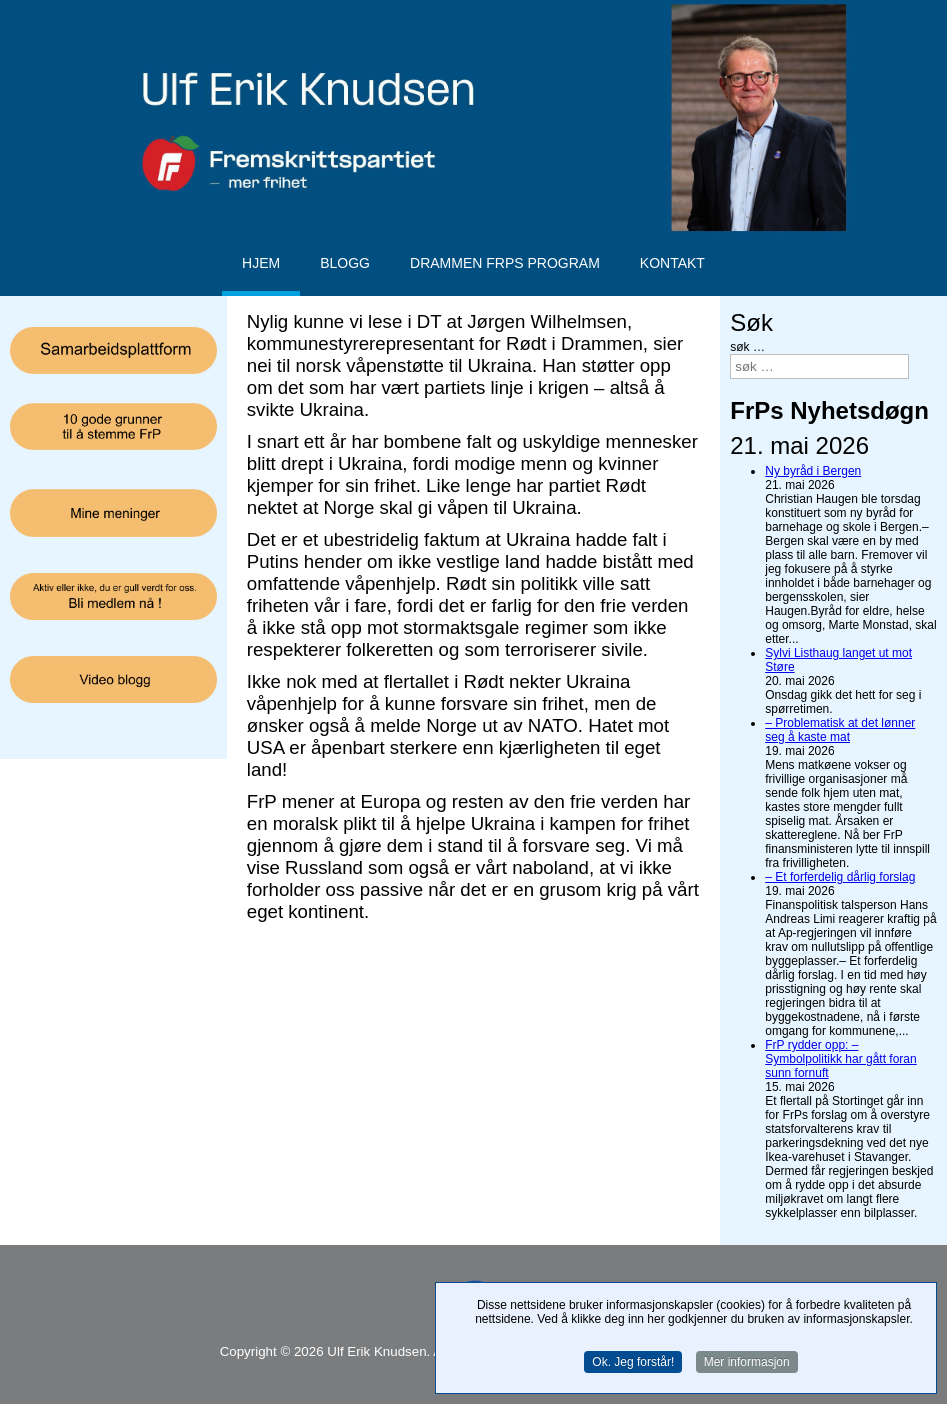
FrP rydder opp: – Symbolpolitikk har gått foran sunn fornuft (840, 1059)
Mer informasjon (747, 1364)
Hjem (261, 263)
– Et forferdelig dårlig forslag (840, 877)
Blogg (345, 263)
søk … (747, 347)
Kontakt (672, 263)
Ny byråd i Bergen (813, 471)
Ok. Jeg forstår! (633, 1364)
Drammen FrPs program (505, 263)
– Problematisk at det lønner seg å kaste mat (840, 730)
